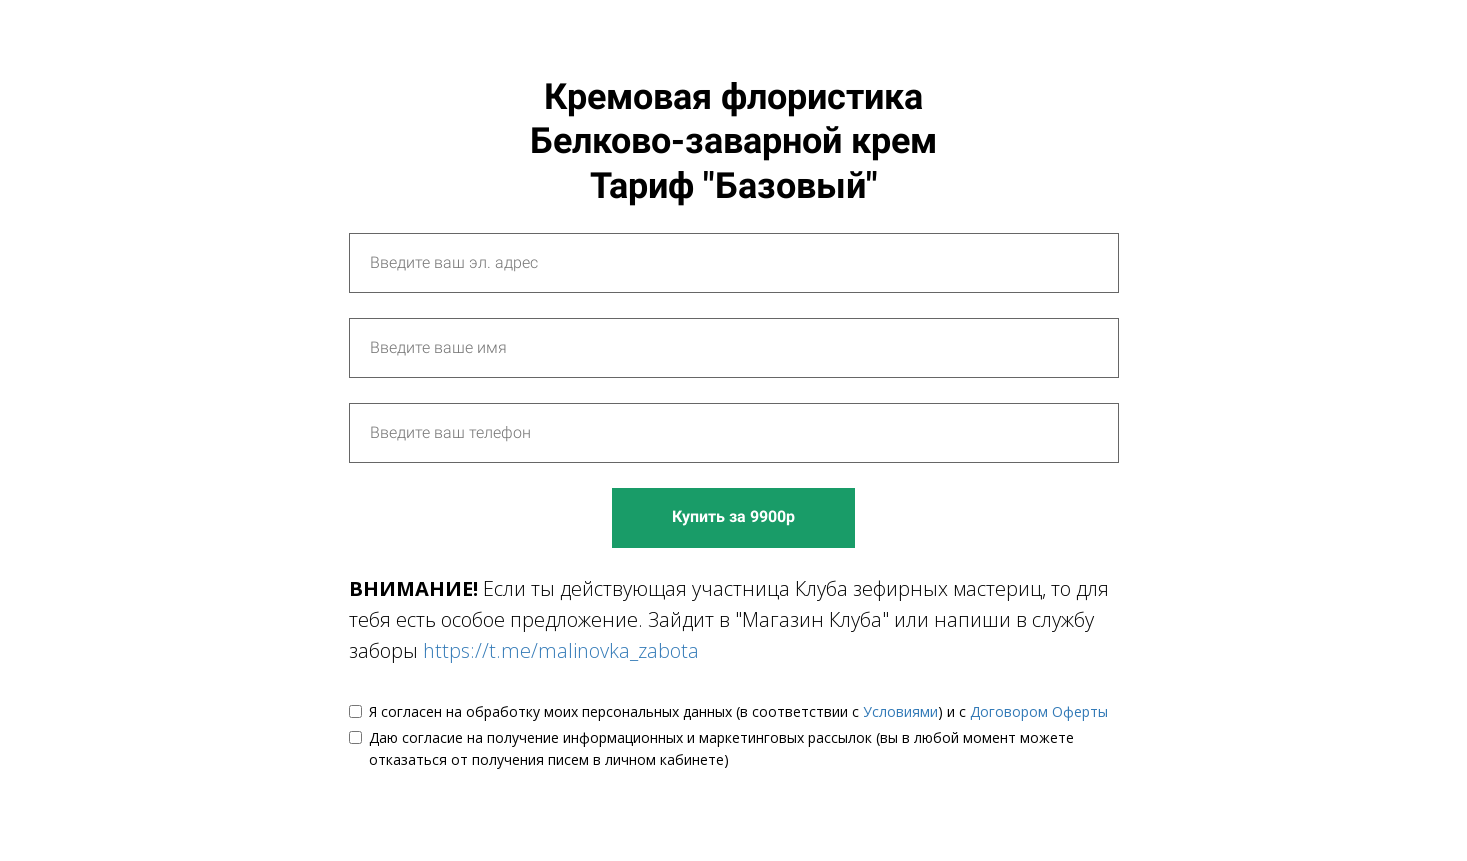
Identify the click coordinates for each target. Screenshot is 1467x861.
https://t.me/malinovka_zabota (561, 650)
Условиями (900, 711)
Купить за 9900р (733, 516)
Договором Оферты (1039, 711)
